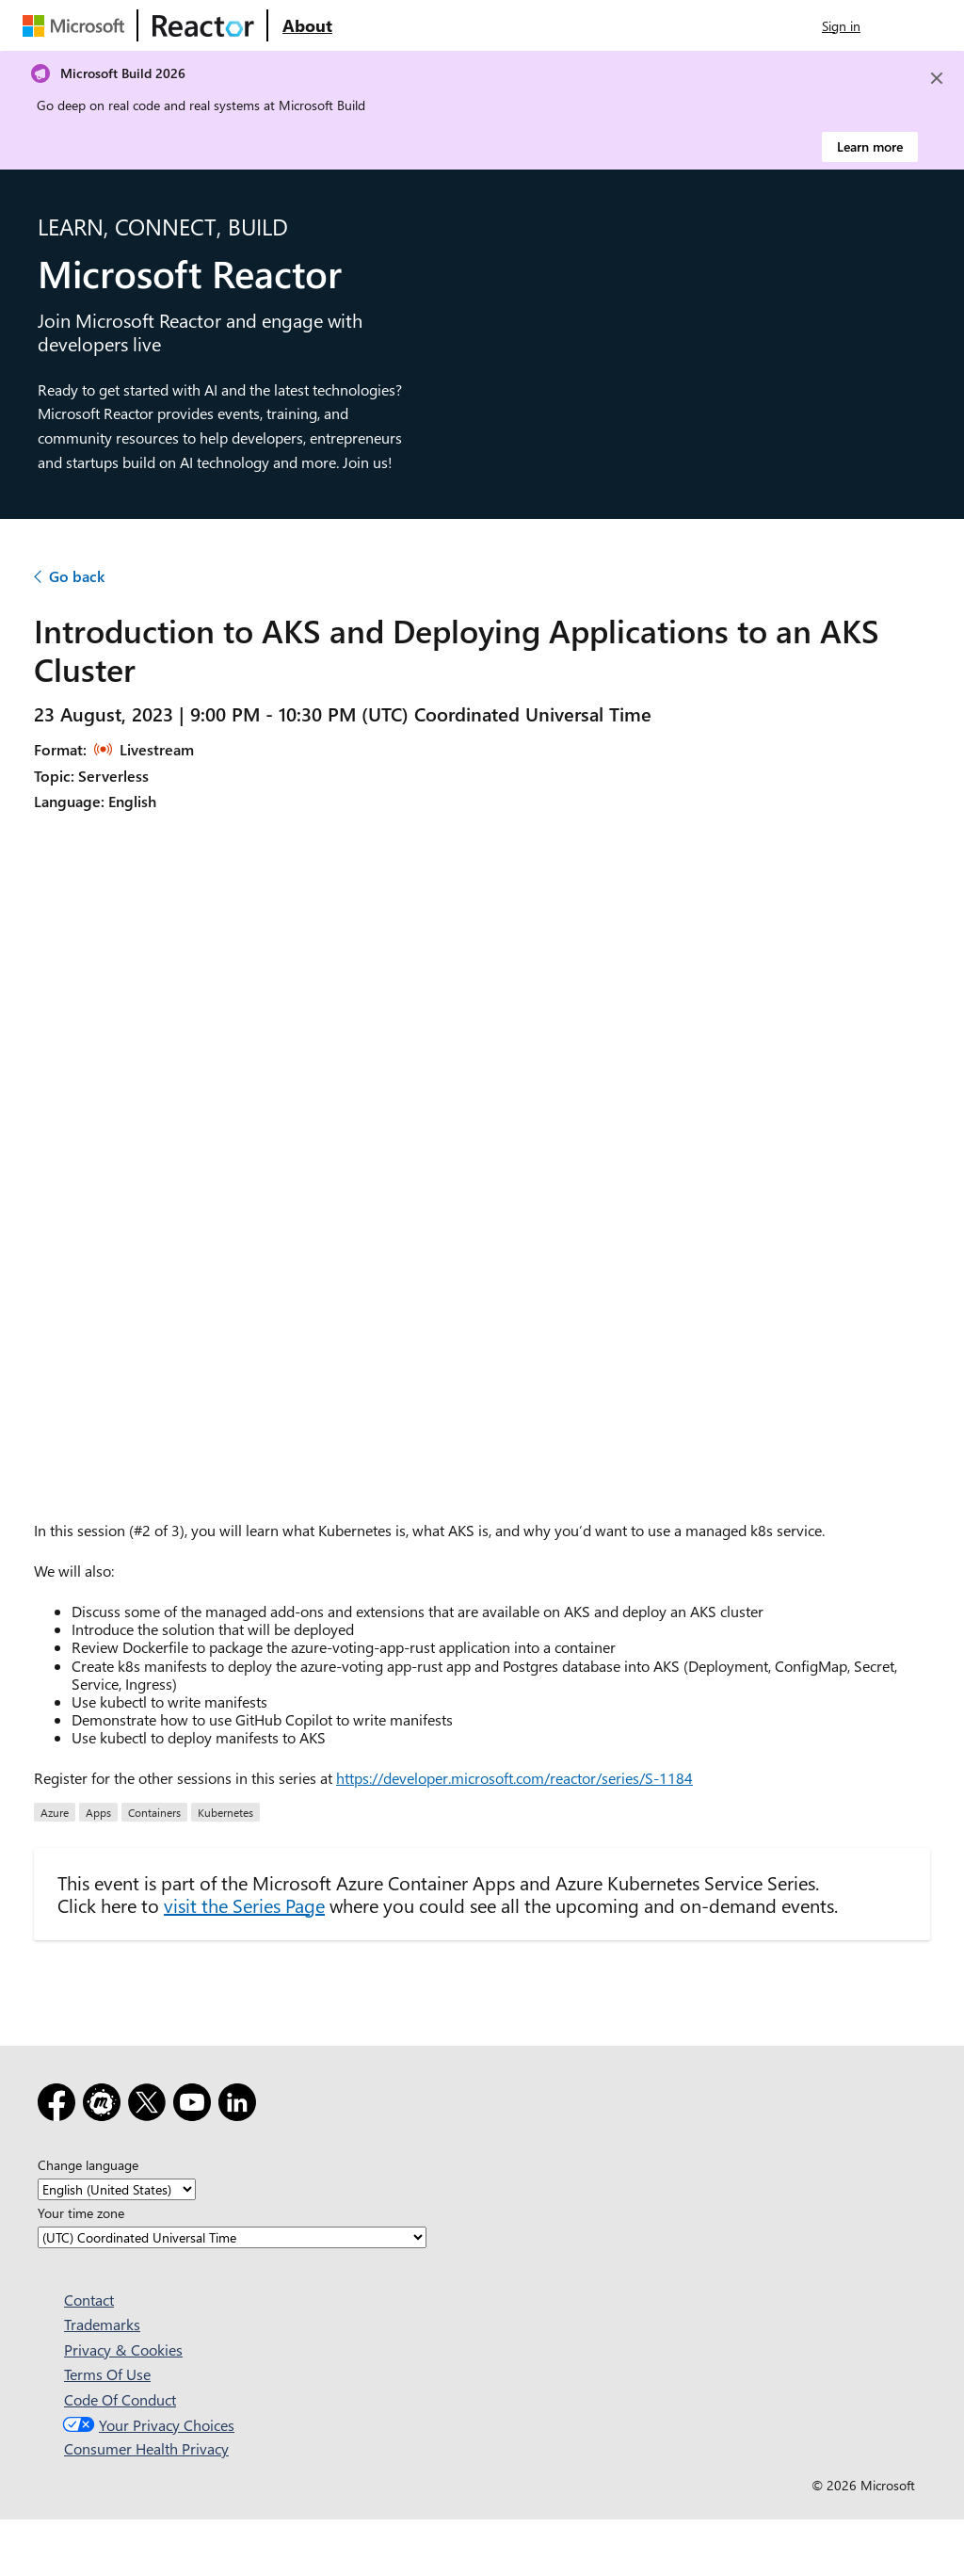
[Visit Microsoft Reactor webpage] (203, 25)
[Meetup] (105, 2105)
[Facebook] (60, 2105)
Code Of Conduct (120, 2399)
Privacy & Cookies (123, 2349)
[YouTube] (195, 2105)
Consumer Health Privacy (146, 2448)
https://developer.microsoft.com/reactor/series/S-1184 (514, 1778)
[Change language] (117, 2189)
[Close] (937, 78)
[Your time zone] (232, 2237)
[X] (150, 2105)
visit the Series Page (244, 1905)
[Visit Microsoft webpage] (77, 25)
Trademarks (102, 2324)
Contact (89, 2299)
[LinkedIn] (241, 2105)
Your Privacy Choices (146, 2425)
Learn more (870, 146)
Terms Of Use (107, 2374)
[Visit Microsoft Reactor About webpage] (307, 25)
